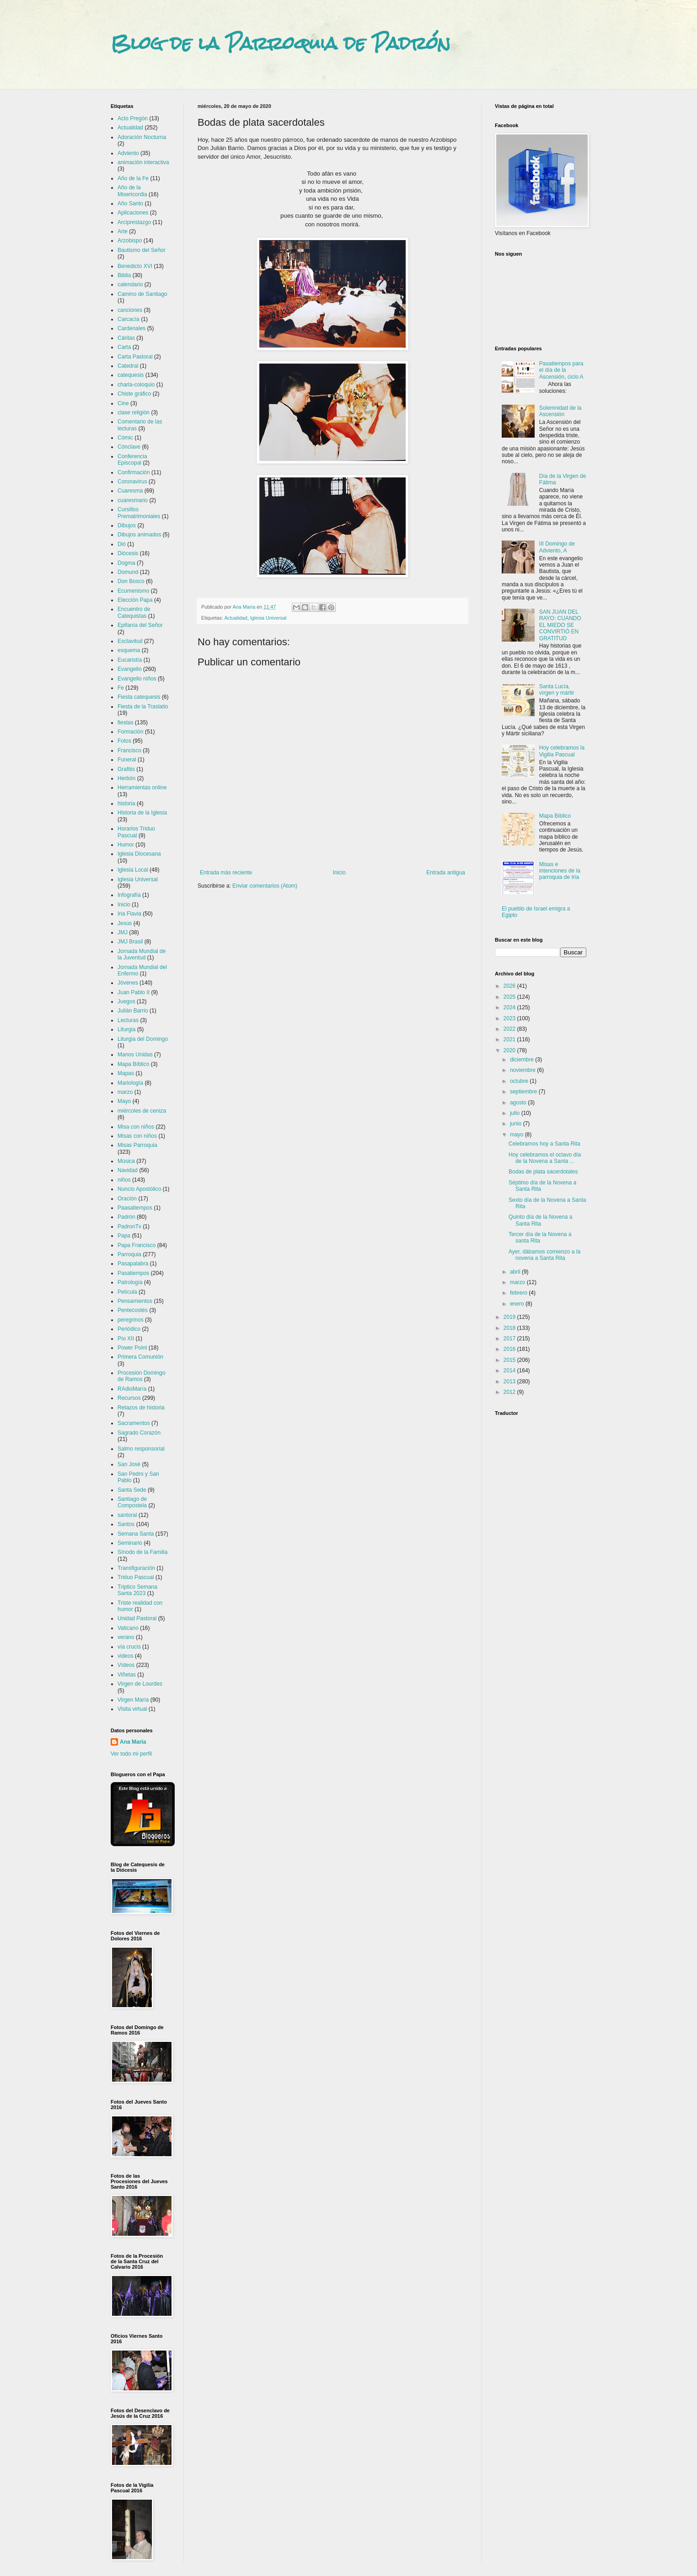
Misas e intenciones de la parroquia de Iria (559, 871)
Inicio (339, 872)
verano (126, 1637)
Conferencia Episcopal (132, 459)
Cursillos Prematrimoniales (139, 512)
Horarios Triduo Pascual (136, 831)
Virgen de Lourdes (140, 1684)
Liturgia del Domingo (143, 1039)
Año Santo (130, 203)
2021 (510, 1039)
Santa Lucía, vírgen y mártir (556, 689)
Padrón (126, 1217)
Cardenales (131, 328)
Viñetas (127, 1674)
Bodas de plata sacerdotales (543, 1171)
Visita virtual (132, 1709)
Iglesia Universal (268, 618)
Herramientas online (142, 787)
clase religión (134, 412)
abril (516, 1272)
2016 (510, 1349)
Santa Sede (132, 1490)
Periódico (129, 1329)
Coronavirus (132, 481)
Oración (127, 1198)
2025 (510, 997)
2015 (510, 1360)
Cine (123, 403)
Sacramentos (134, 1423)
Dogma (126, 563)
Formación (131, 731)
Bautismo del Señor (142, 250)
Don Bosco (131, 581)
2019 (510, 1317)
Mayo (124, 1101)
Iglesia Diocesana (139, 854)
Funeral (127, 759)
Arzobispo (130, 240)
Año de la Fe (133, 178)
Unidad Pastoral (137, 1618)
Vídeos (126, 1665)
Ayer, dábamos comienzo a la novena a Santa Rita (544, 1254)
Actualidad (235, 618)
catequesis (131, 375)
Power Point (132, 1347)
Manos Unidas (135, 1054)
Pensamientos (135, 1301)
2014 (510, 1370)
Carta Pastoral (135, 356)
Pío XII (126, 1338)
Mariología (130, 1083)
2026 (510, 986)
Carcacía (128, 319)
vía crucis (129, 1647)
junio (516, 1123)
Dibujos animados (139, 534)
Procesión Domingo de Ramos (142, 1376)
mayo (517, 1134)
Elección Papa (135, 600)
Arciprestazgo (134, 222)
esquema (129, 650)
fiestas (126, 722)
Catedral (128, 366)
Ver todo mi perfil (131, 1754)
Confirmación (134, 472)
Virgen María (133, 1700)
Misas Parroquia (137, 1145)
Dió (122, 544)
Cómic (125, 437)
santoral (127, 1515)
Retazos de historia (141, 1407)
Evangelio (130, 669)
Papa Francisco (136, 1245)
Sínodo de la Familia (142, 1552)
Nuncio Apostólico (139, 1189)
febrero (519, 1293)
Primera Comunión (140, 1357)
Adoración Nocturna (142, 137)
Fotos (124, 741)
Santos (126, 1524)
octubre (520, 1081)
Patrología (130, 1282)
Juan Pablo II (134, 992)
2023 (510, 1018)
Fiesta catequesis (139, 697)
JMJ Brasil (130, 941)
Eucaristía (130, 660)
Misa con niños (136, 1127)
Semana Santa (136, 1534)
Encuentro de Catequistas (134, 612)
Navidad (128, 1170)
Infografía (129, 895)
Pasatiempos (133, 1273)
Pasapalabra (133, 1263)
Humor (126, 844)
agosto (519, 1102)
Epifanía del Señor (140, 625)
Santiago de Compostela (132, 1502)
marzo (125, 1092)
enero (517, 1304)
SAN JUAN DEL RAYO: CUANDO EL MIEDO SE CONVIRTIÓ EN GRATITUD (560, 625)
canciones (130, 310)
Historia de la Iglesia (142, 812)
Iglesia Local (133, 870)
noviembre (523, 1070)
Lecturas (128, 1020)
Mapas (126, 1073)
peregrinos (131, 1320)
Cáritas (126, 338)
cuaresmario (133, 500)
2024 (510, 1007)
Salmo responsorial (141, 1449)
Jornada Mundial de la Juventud (142, 954)
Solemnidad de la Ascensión (560, 411)
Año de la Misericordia (132, 190)
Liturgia (126, 1029)
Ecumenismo (133, 591)
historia (126, 803)
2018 (510, 1328)
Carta (124, 347)
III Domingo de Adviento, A (557, 547)
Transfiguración (136, 1568)
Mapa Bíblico (133, 1064)
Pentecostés (133, 1310)
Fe (121, 688)
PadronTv (129, 1226)
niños (124, 1180)
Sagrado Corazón (139, 1433)
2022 (510, 1029)
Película (127, 1292)
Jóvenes (128, 983)
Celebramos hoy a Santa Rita (544, 1144)
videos (126, 1656)
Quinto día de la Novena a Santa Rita (540, 1220)
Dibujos (127, 525)
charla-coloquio (136, 384)
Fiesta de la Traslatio (143, 706)
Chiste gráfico (134, 394)
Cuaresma (130, 490)
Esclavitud (130, 641)
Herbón (126, 778)
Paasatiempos (135, 1208)
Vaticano (128, 1628)
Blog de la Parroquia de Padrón (280, 43)
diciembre (522, 1059)
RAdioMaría (132, 1389)
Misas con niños (137, 1136)
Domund (128, 572)
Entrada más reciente (226, 872)
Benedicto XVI (135, 266)
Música (126, 1161)
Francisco (129, 750)
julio (515, 1113)
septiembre (524, 1091)
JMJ (123, 932)
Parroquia (129, 1254)
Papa (124, 1235)
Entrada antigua (445, 872)
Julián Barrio (133, 1010)
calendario (130, 284)
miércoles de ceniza (142, 1111)
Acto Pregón (133, 118)
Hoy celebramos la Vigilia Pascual (561, 750)
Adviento (128, 153)
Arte (123, 231)
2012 (510, 1392)
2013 (510, 1381)
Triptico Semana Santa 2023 (137, 1590)
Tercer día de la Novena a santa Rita (540, 1237)
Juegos (126, 1001)
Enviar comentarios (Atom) (264, 886)
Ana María (133, 1742)
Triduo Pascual (136, 1577)
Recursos (129, 1398)
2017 (510, 1338)
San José (129, 1464)
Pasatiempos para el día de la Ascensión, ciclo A (561, 370)
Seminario (130, 1543)
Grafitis (126, 769)
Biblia (124, 275)
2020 (510, 1050)
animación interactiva (143, 162)
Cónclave (129, 447)
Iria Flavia (129, 913)
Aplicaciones (133, 212)
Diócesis (128, 553)
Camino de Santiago (142, 294)
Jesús (125, 923)
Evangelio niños (137, 678)
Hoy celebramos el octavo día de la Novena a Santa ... (545, 1157)
